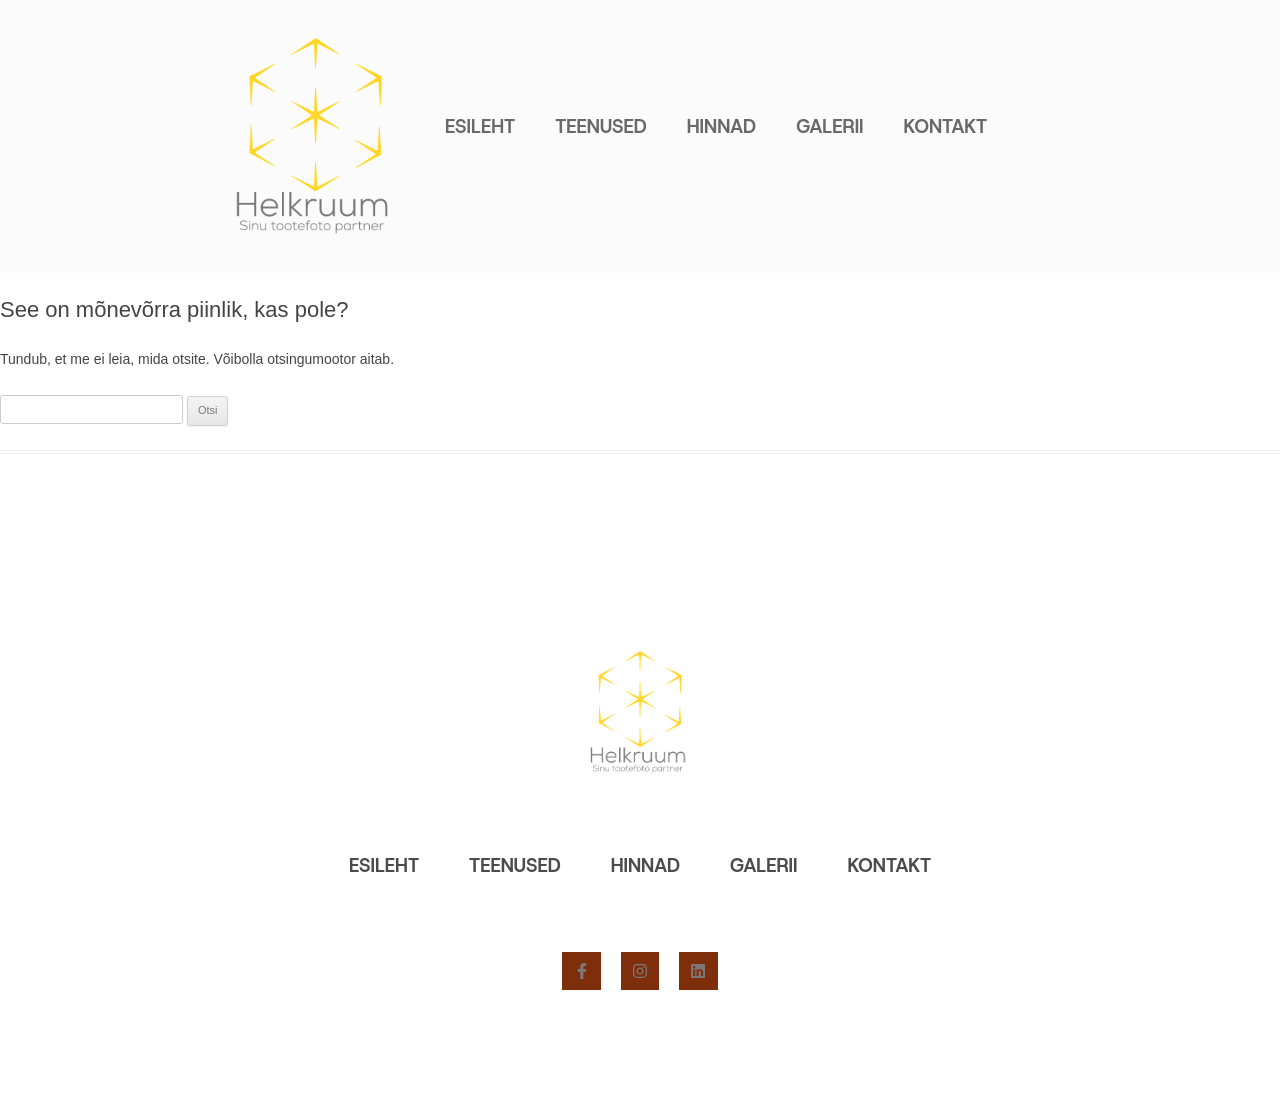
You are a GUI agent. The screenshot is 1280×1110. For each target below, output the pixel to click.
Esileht (480, 126)
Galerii (829, 126)
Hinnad (721, 126)
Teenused (601, 126)
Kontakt (946, 126)
